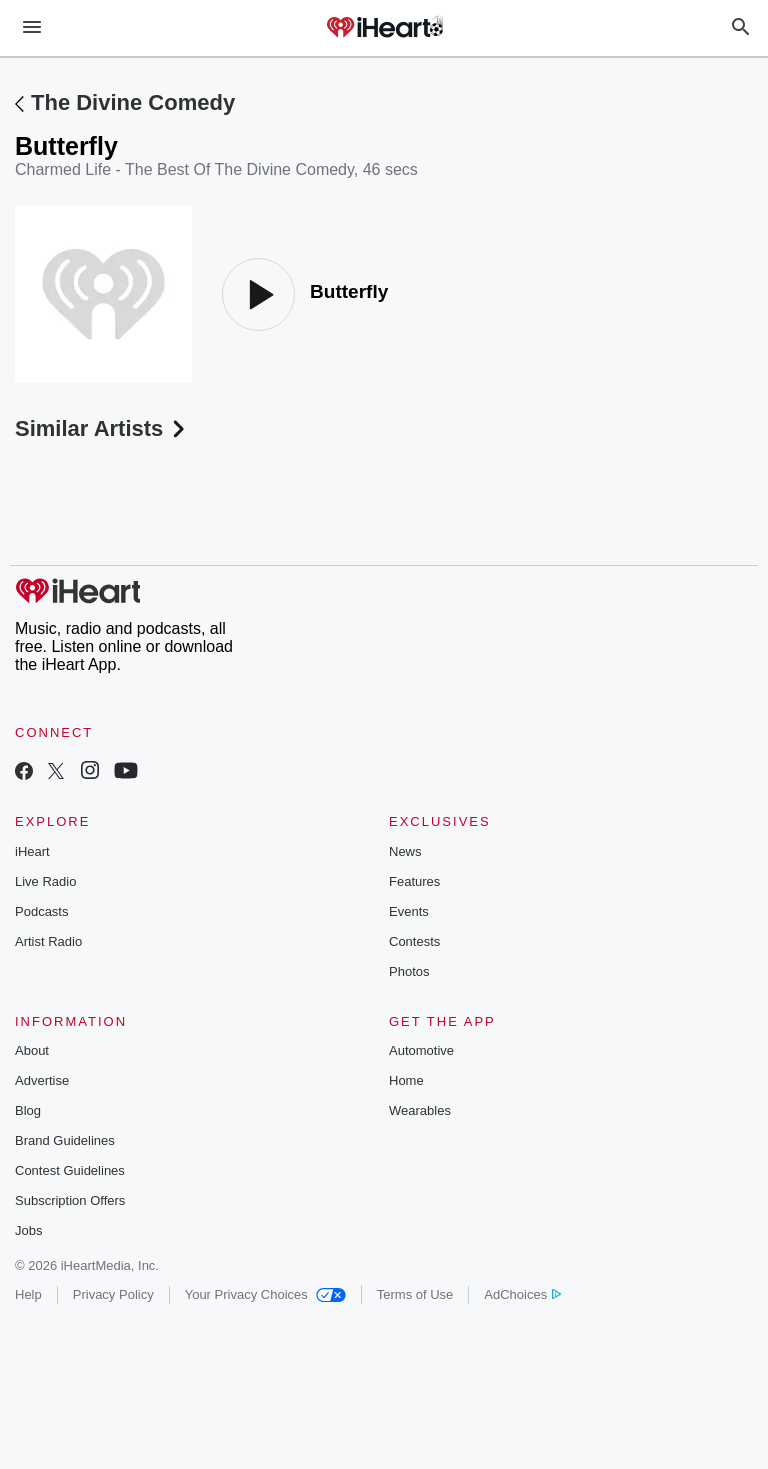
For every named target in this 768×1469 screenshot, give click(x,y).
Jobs (28, 1230)
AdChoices (522, 1294)
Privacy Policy (113, 1294)
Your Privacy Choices (265, 1294)
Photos (409, 971)
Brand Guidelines (65, 1140)
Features (414, 881)
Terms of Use (415, 1294)
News (405, 851)
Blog (28, 1110)
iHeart (32, 851)
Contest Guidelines (70, 1170)
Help (28, 1294)
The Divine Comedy (133, 102)
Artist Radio (48, 941)
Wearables (420, 1110)
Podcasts (41, 911)
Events (409, 911)
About (32, 1050)
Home (406, 1080)
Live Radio (45, 881)
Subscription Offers (70, 1200)
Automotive (421, 1050)
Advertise (42, 1080)
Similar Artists (102, 428)
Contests (414, 941)
